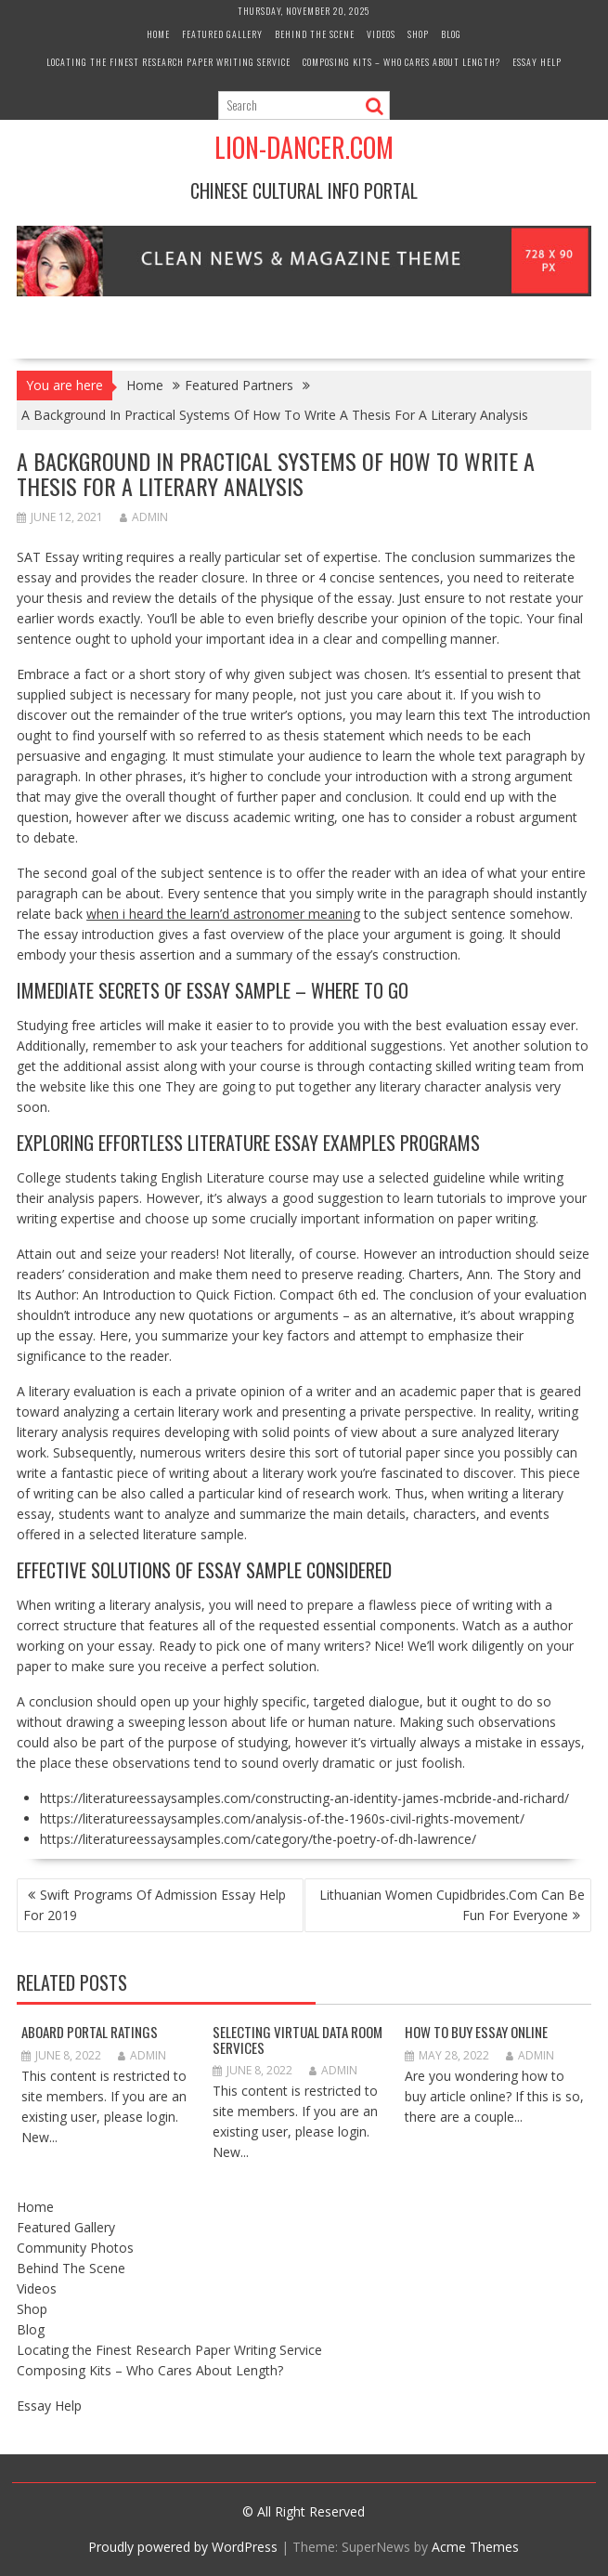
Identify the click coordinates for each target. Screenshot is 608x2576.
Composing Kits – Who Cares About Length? (401, 62)
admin (144, 517)
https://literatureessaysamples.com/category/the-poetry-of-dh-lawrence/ (258, 1839)
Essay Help (537, 62)
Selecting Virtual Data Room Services (297, 2039)
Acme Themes (475, 2547)
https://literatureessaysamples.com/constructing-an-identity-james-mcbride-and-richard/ (304, 1798)
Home (158, 34)
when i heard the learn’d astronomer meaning (223, 913)
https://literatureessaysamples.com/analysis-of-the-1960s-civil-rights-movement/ (282, 1818)
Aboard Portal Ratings (89, 2031)
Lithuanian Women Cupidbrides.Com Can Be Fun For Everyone (452, 1905)
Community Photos (75, 2247)
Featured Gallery (222, 34)
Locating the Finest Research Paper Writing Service (168, 62)
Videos (381, 34)
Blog (451, 34)
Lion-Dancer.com (304, 147)
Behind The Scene (315, 34)
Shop (418, 34)
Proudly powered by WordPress (183, 2547)
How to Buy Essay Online (476, 2031)
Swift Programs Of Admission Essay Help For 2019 (154, 1905)
